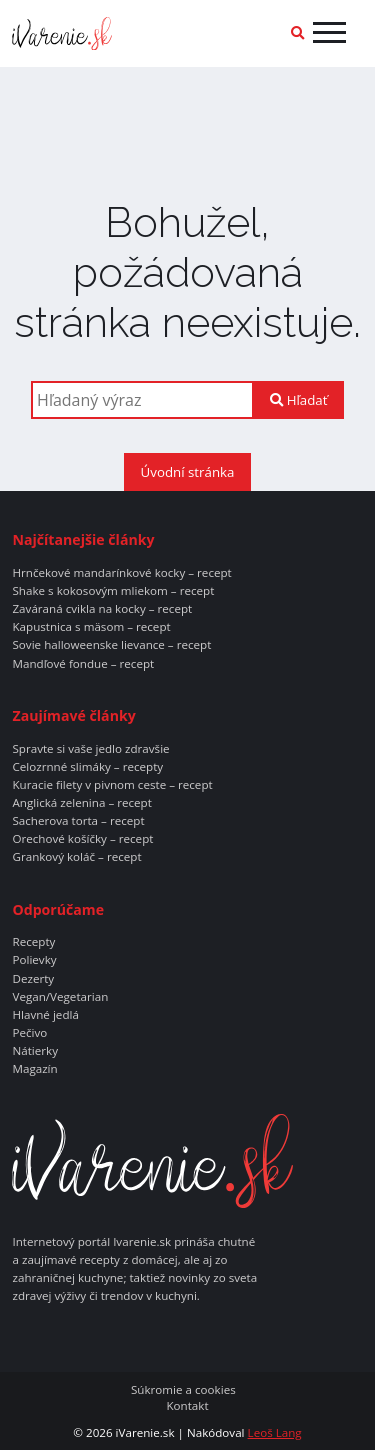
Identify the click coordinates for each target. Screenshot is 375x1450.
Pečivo (29, 1033)
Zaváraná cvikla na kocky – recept (102, 609)
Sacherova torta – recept (78, 821)
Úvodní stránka (188, 472)
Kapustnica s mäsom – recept (91, 627)
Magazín (34, 1069)
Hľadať (298, 400)
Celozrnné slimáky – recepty (87, 767)
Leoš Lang (275, 1432)
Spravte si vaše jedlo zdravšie (90, 749)
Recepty (33, 942)
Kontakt (187, 1406)
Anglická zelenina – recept (81, 803)
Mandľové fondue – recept (83, 664)
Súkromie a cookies (183, 1390)
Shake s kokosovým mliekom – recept (113, 591)
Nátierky (35, 1051)
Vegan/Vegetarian (60, 997)
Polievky (34, 960)
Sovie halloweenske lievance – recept (111, 645)
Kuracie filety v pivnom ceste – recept (112, 785)
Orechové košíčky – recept (82, 839)
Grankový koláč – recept (76, 857)
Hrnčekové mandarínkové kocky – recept (121, 573)
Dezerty (33, 979)
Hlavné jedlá (45, 1015)
